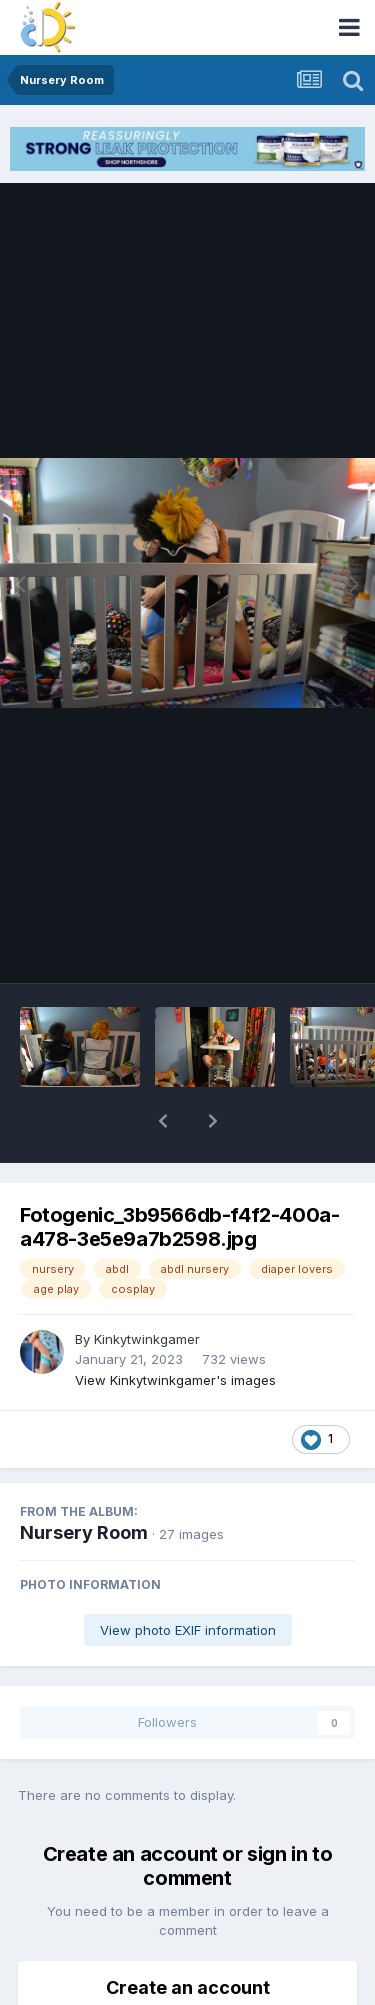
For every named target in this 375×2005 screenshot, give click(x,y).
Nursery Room (84, 1480)
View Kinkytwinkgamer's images (175, 1328)
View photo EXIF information (188, 1578)
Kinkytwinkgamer (147, 1287)
